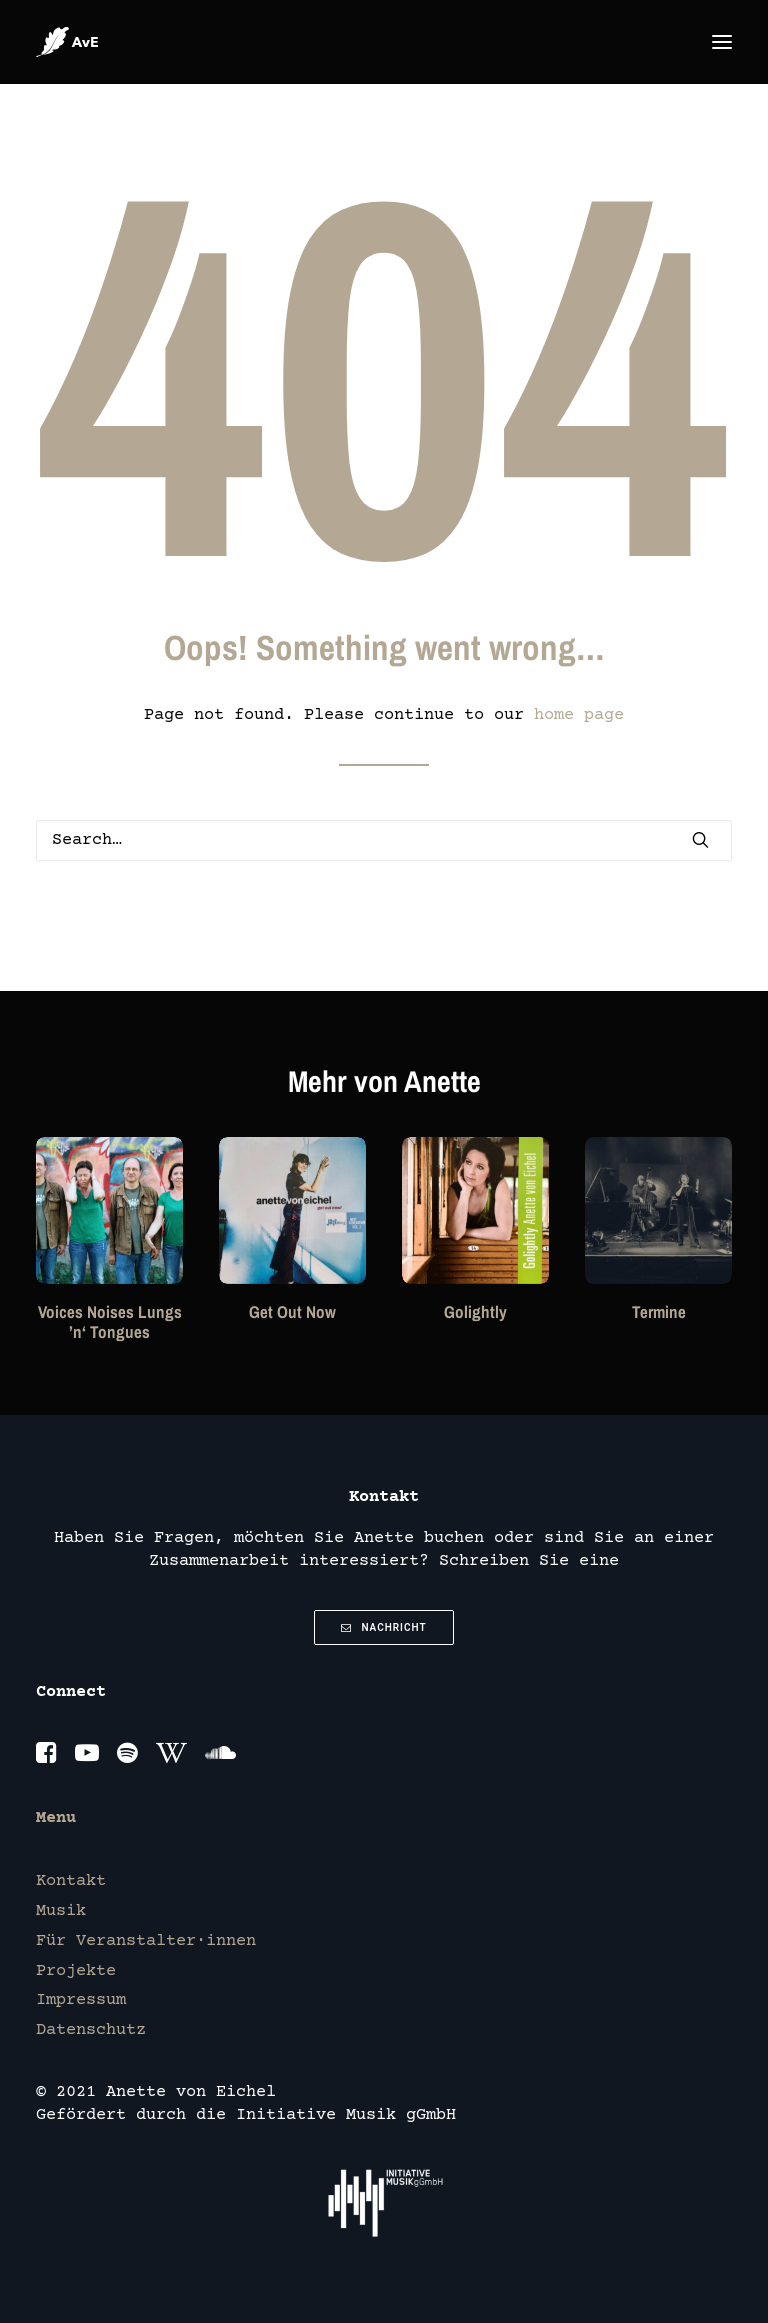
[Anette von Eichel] (67, 42)
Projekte (76, 1971)
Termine (659, 1311)
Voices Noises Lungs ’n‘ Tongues (110, 1321)
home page (579, 715)
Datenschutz (91, 2030)
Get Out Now (292, 1311)
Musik (61, 1911)
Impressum (81, 2000)
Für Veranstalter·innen (146, 1941)
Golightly (475, 1311)
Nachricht (383, 1627)
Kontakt (71, 1881)
